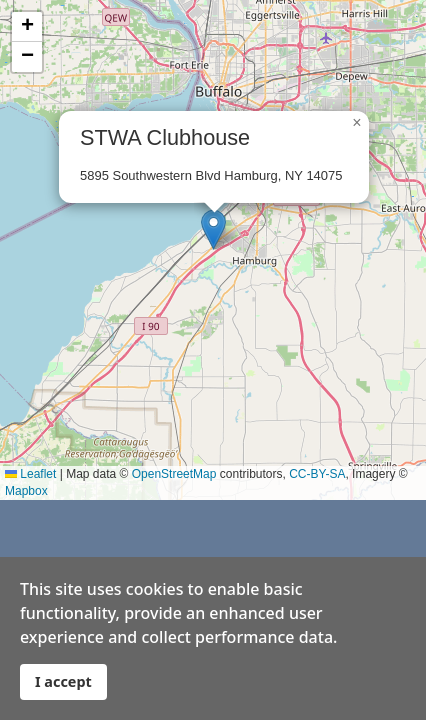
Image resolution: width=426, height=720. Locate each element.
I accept (63, 681)
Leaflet (30, 474)
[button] (213, 229)
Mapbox (26, 491)
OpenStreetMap (174, 474)
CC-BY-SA (317, 474)
